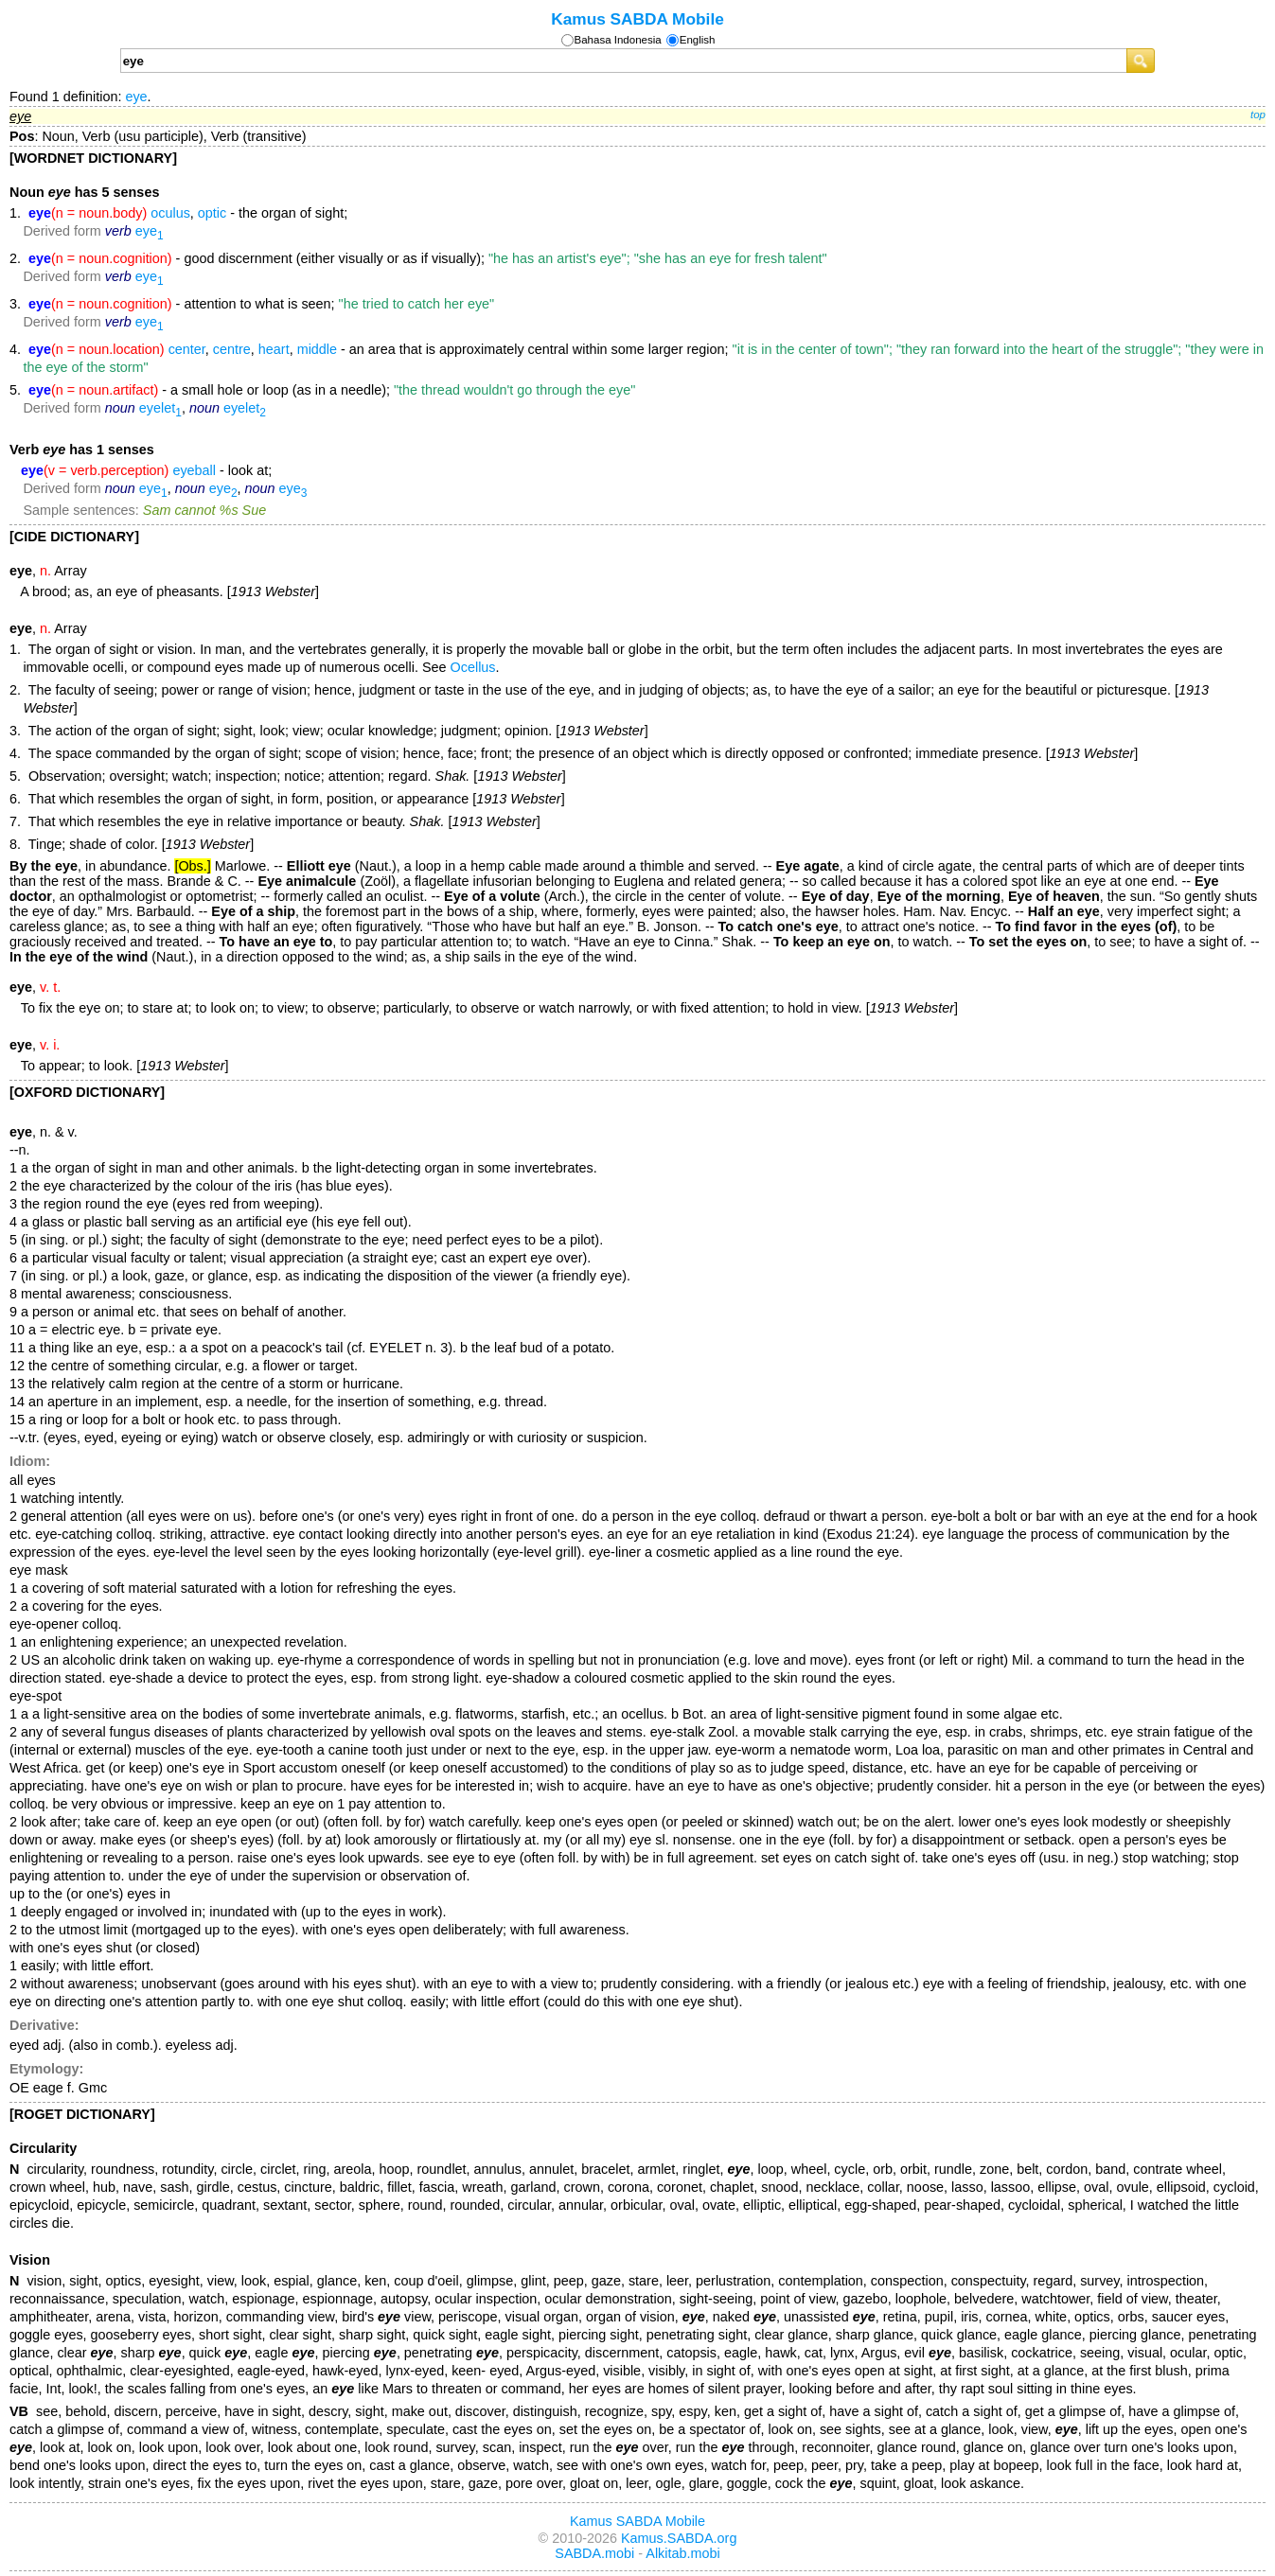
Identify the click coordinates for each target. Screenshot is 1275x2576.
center (186, 349)
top (1258, 114)
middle (317, 349)
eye (136, 96)
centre (232, 349)
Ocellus (473, 667)
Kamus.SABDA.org (678, 2538)
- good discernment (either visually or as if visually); (427, 258)
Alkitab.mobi (682, 2553)
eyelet (160, 407)
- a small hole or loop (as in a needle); (331, 389)
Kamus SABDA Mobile (637, 18)
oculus (170, 213)
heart (274, 349)
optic (212, 213)
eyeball (194, 470)
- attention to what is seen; (261, 303)
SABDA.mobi (594, 2553)
